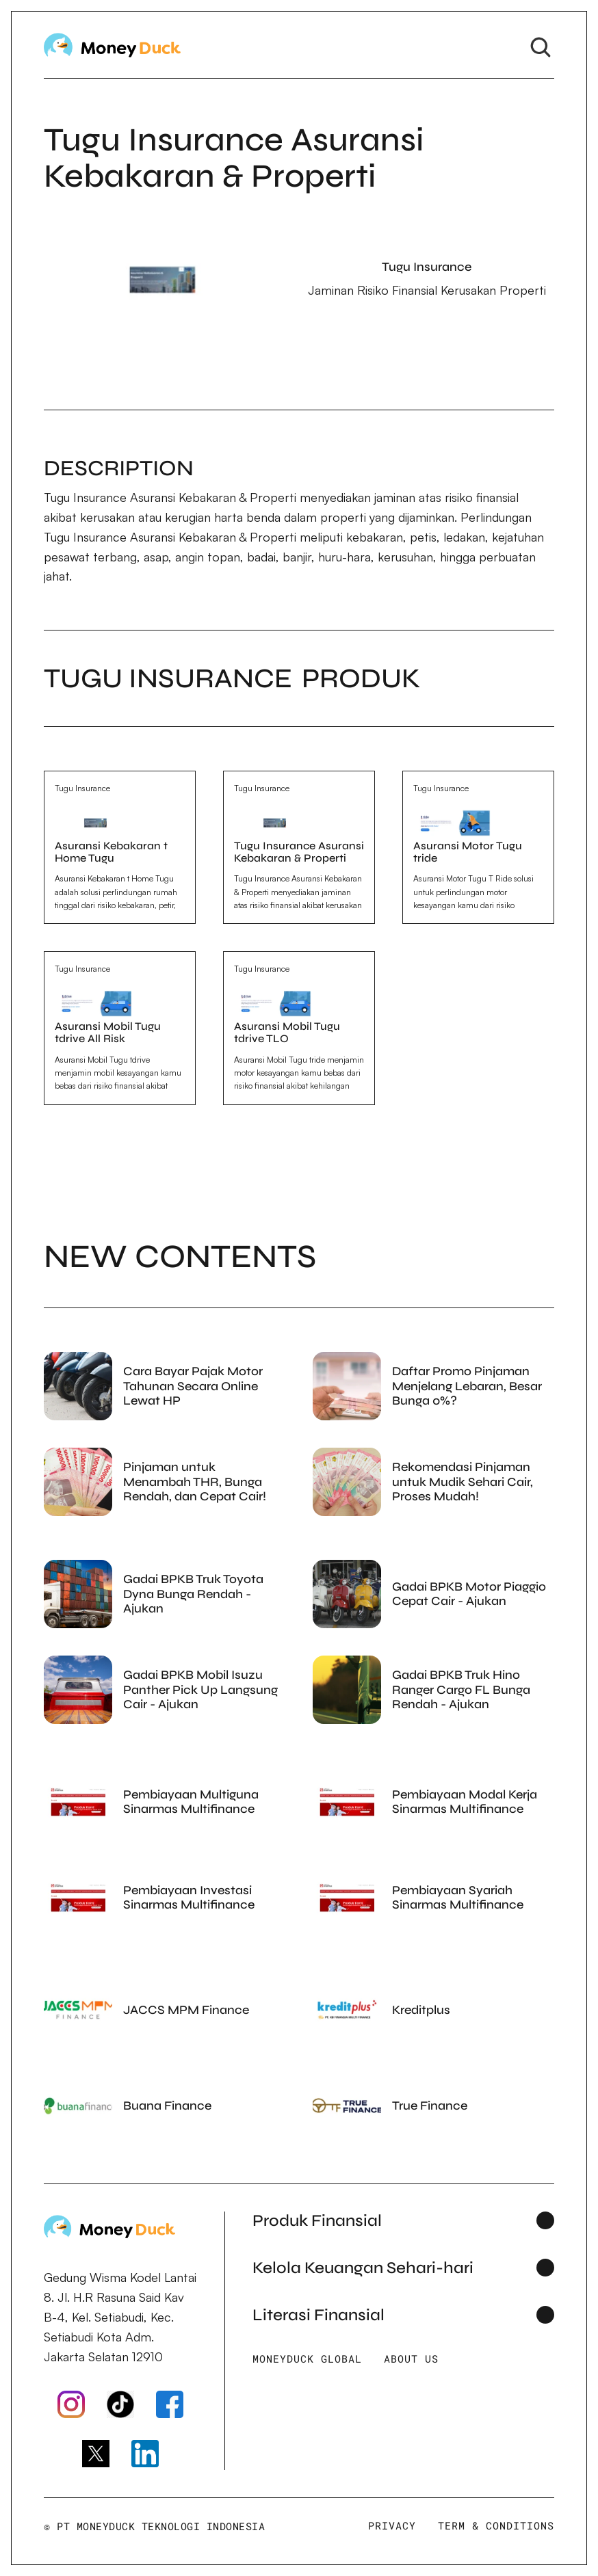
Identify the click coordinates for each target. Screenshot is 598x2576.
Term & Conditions (496, 2525)
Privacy (392, 2525)
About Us (411, 2358)
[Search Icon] (540, 47)
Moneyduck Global (307, 2358)
